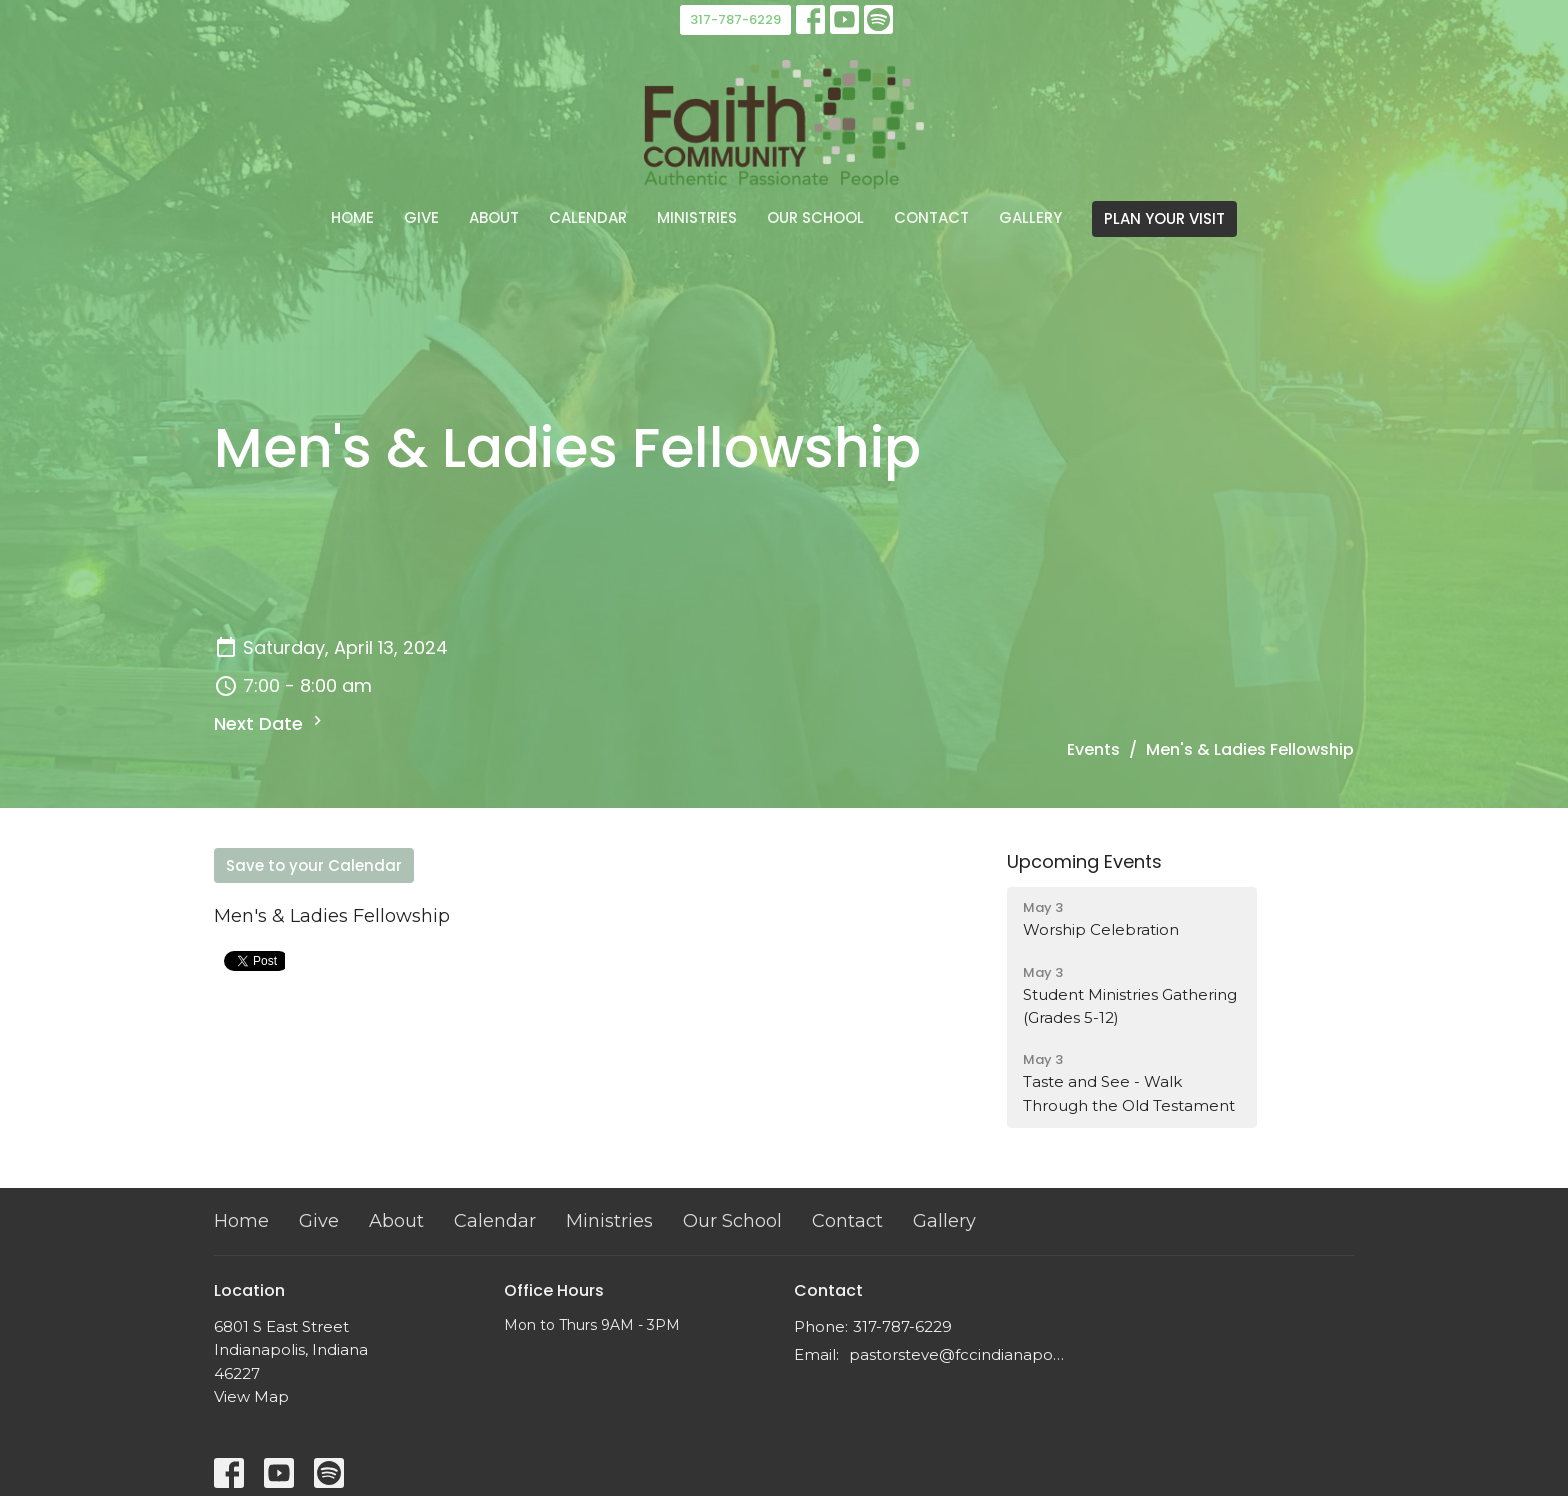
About (494, 217)
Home (352, 217)
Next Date (270, 723)
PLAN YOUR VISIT (1164, 218)
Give (421, 217)
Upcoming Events (1084, 861)
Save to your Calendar (314, 865)
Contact (931, 217)
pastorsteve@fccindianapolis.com (956, 1354)
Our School (815, 217)
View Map (251, 1396)
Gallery (1030, 217)
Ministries (697, 217)
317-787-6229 (735, 19)
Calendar (588, 217)
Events (1093, 749)
